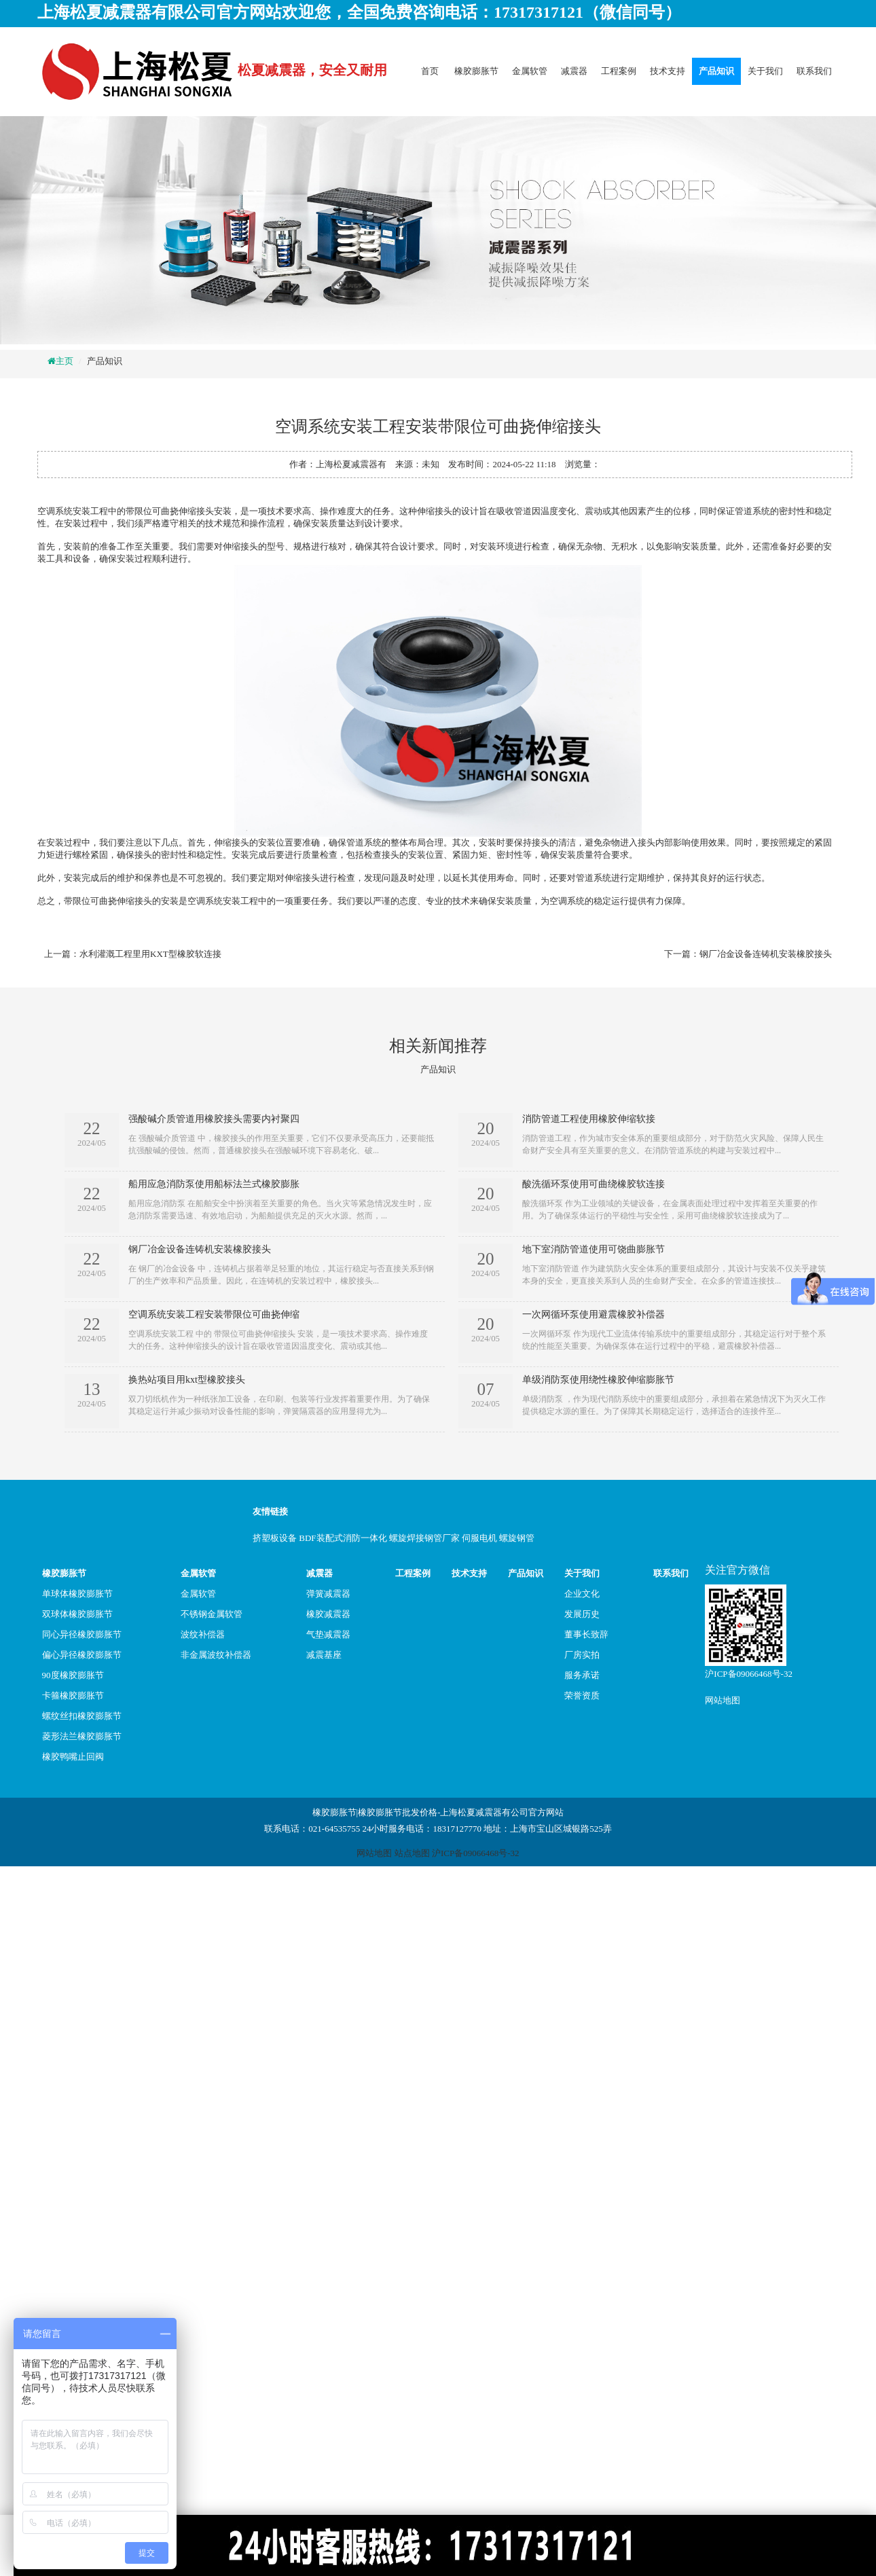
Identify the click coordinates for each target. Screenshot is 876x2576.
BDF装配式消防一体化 (342, 1538)
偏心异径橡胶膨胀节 (82, 1655)
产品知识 (716, 71)
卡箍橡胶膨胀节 (73, 1695)
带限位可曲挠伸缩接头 (170, 511)
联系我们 (814, 71)
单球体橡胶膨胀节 (77, 1594)
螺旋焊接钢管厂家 (424, 1538)
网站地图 (722, 1700)
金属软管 (529, 71)
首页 (430, 71)
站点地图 (412, 1853)
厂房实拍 (582, 1655)
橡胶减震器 (328, 1614)
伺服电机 (479, 1538)
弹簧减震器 (328, 1594)
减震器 (574, 71)
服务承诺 (582, 1675)
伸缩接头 (231, 842)
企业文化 (582, 1594)
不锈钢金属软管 (211, 1614)
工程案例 (618, 71)
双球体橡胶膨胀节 (77, 1614)
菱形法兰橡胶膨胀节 (82, 1736)
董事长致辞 (586, 1634)
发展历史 (582, 1614)
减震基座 (324, 1655)
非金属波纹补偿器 (216, 1655)
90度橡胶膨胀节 (73, 1675)
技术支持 (667, 71)
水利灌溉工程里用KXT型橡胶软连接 (150, 954)
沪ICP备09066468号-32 (748, 1674)
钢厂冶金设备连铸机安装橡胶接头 (765, 954)
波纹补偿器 (203, 1634)
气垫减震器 (328, 1634)
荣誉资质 (582, 1695)
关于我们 (765, 71)
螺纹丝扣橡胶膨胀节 (82, 1716)
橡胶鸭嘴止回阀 (73, 1757)
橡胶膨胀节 (476, 71)
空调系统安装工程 (72, 511)
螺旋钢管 (516, 1538)
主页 (64, 361)
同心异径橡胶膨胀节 (82, 1634)
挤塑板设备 (275, 1538)
